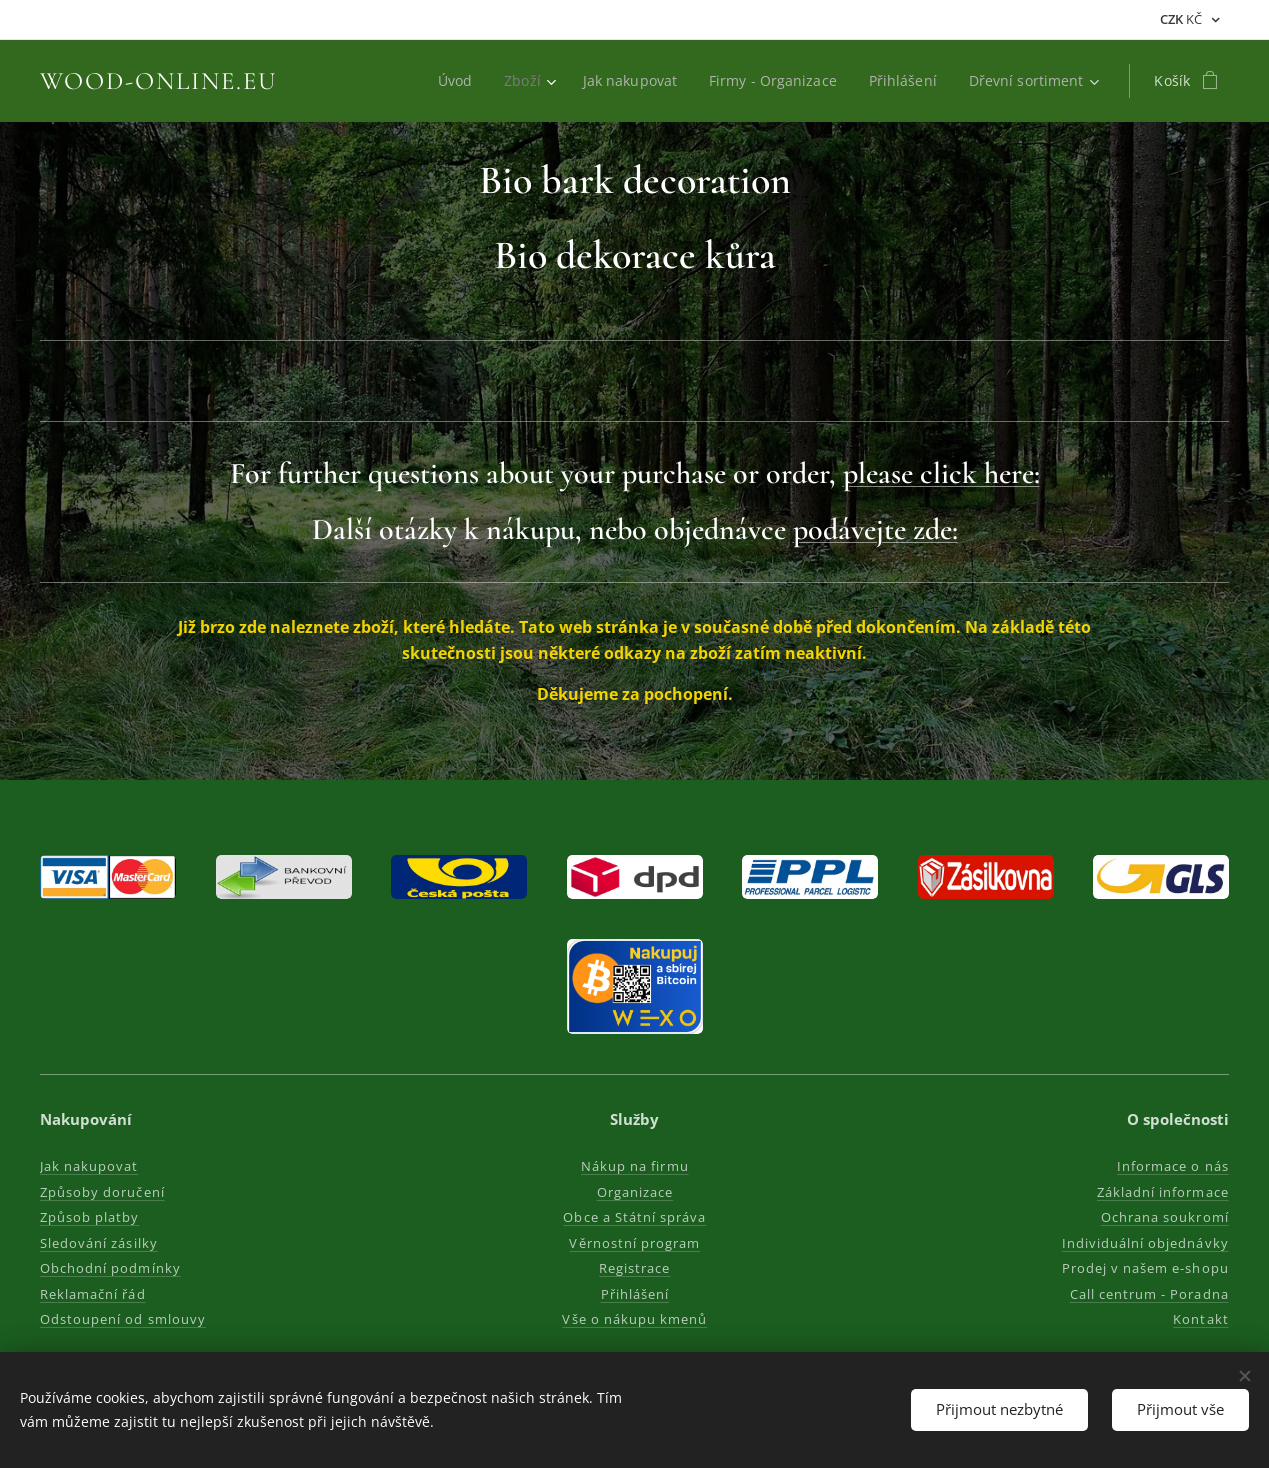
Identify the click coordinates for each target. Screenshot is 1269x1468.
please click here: (941, 473)
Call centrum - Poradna (1149, 1293)
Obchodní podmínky (110, 1268)
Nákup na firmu (635, 1166)
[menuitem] (449, 81)
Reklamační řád (93, 1293)
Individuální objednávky (1145, 1242)
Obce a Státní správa (634, 1217)
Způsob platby (90, 1217)
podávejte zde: (875, 529)
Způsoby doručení (102, 1191)
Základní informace (1163, 1191)
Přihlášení (634, 1293)
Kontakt (1201, 1319)
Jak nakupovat (89, 1166)
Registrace (634, 1268)
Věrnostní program (634, 1242)
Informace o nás (1173, 1166)
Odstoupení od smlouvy (123, 1319)
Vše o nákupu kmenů (634, 1319)
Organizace (634, 1191)
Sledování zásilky (99, 1242)
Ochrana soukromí (1165, 1217)
